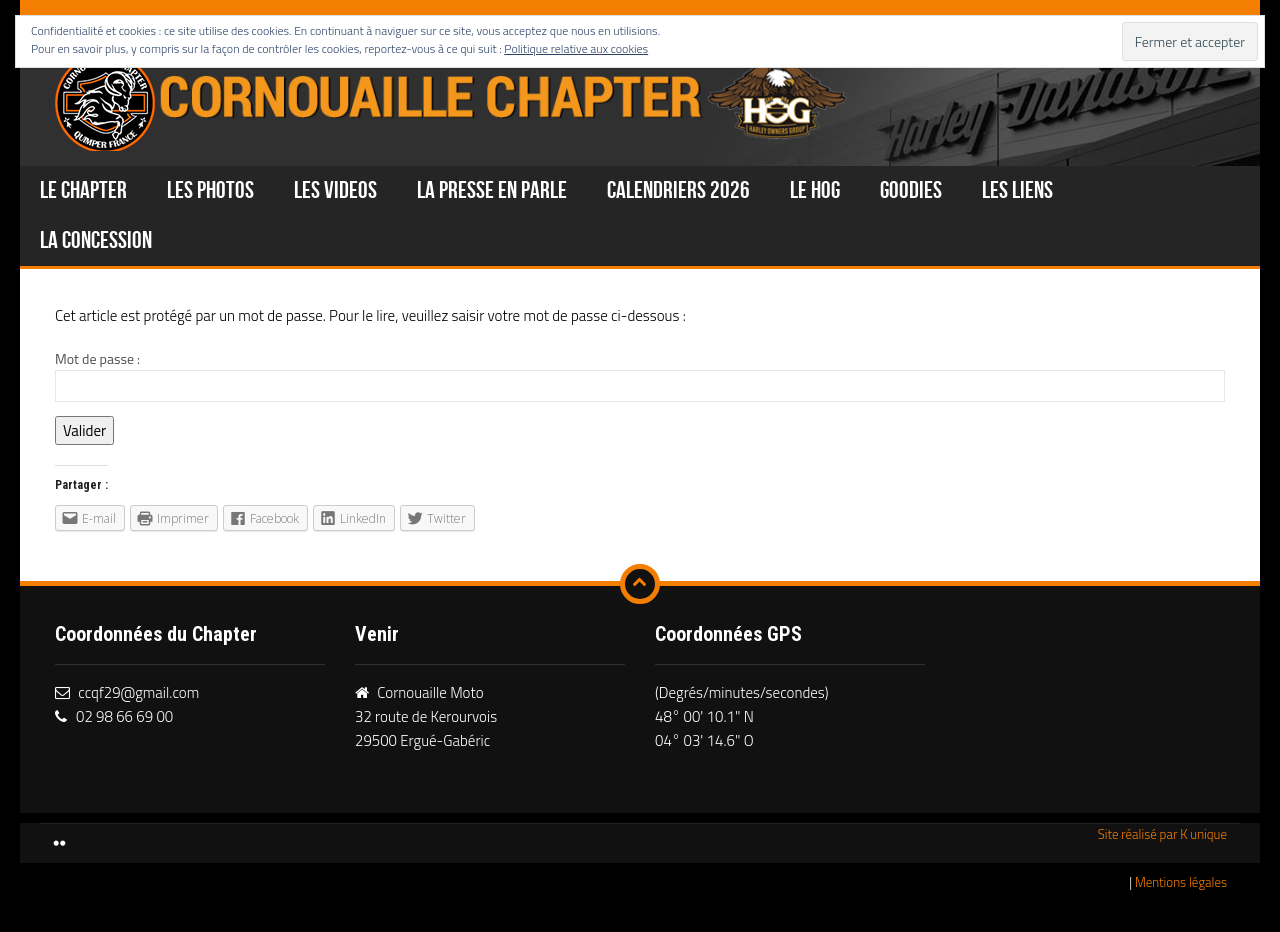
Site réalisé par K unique (1162, 834)
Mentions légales (1181, 882)
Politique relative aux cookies (576, 48)
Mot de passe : (640, 375)
